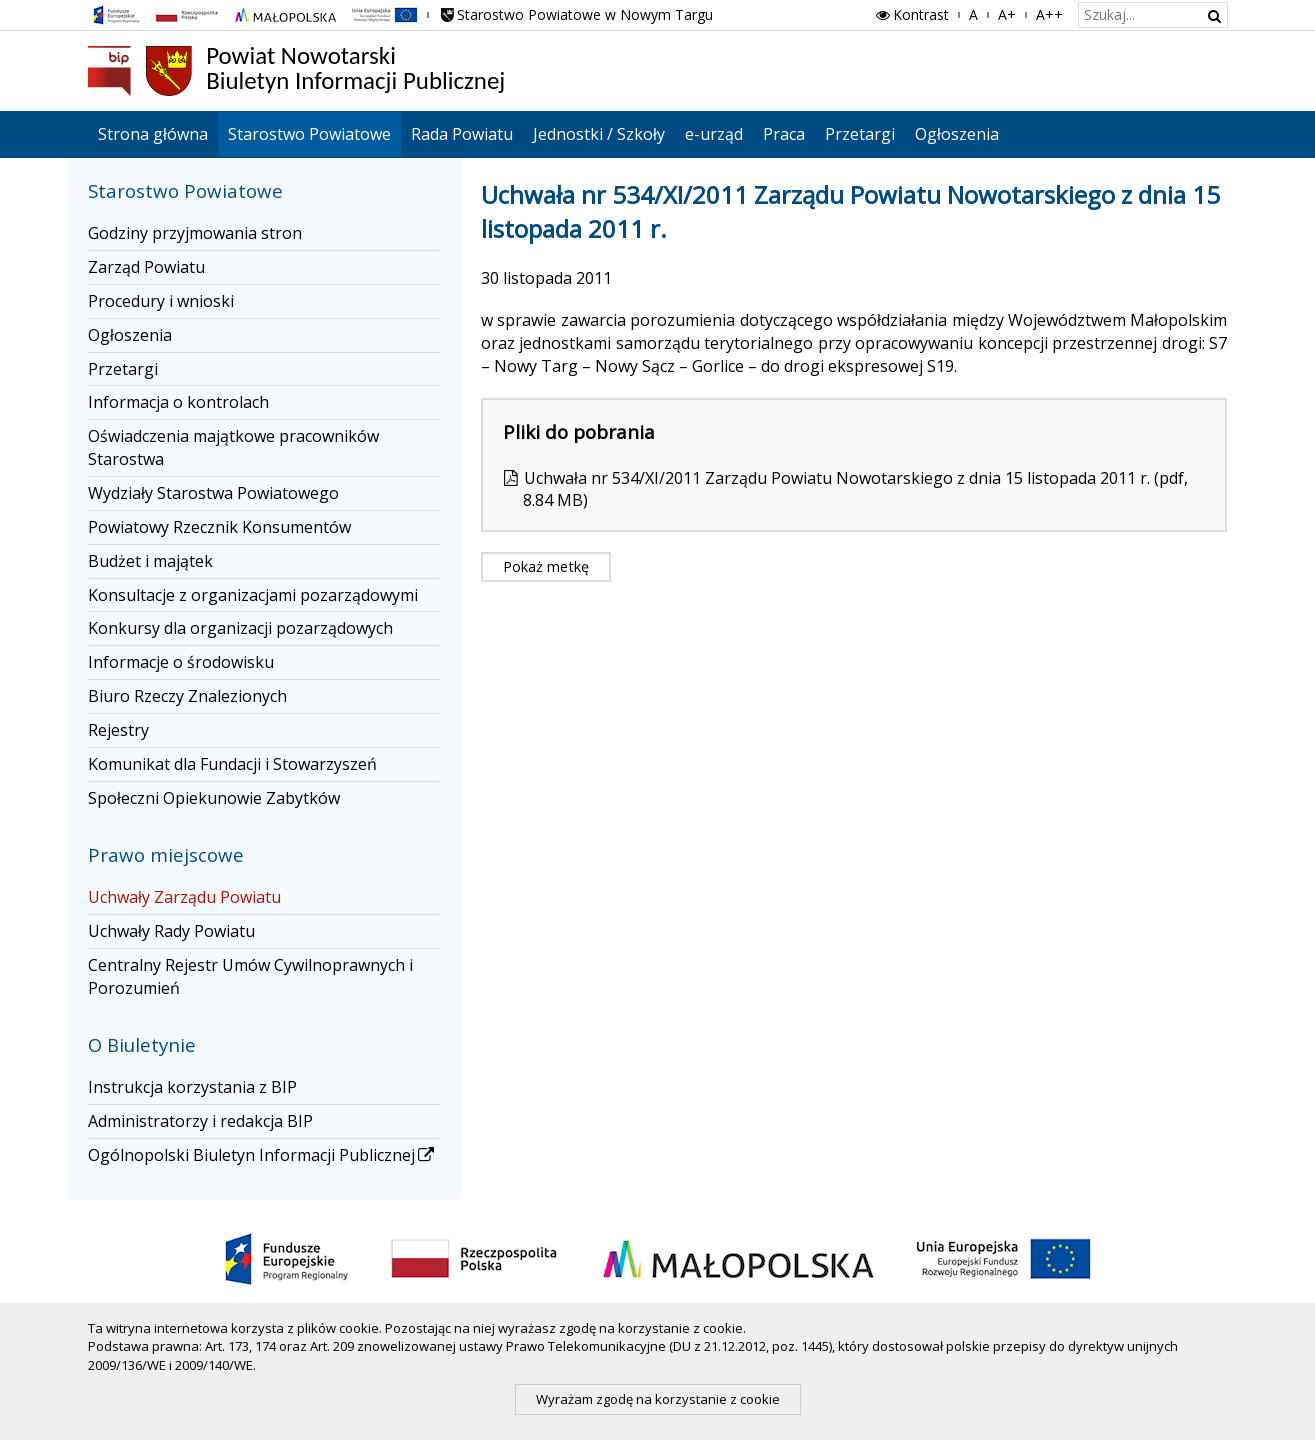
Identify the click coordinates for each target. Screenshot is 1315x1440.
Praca (784, 134)
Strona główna (153, 134)
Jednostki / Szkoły (599, 134)
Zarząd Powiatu (146, 267)
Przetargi (860, 134)
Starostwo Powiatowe (309, 134)
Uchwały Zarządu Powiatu (184, 897)
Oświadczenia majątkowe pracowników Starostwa (233, 447)
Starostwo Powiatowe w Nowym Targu (576, 14)
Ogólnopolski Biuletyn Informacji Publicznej (262, 1155)
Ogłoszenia (957, 134)
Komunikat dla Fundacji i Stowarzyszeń (232, 764)
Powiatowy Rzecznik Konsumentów (219, 527)
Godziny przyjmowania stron (195, 233)
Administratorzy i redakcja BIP (200, 1121)
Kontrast (911, 14)
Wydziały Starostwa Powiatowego (213, 493)
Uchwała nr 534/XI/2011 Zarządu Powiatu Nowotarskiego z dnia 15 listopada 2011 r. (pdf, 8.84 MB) (855, 489)
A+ (1007, 14)
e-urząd (714, 134)
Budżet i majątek (150, 561)
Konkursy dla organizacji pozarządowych (240, 628)
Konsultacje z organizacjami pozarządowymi (253, 595)
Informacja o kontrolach (178, 402)
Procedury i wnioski (161, 301)
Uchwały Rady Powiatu (171, 931)
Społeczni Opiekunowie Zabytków (214, 798)
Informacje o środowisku (181, 662)
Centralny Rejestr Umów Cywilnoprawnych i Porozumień (250, 976)
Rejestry (118, 730)
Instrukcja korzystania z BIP (192, 1087)
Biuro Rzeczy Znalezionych (187, 696)
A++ (1049, 14)
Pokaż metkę (546, 566)
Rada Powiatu (462, 134)
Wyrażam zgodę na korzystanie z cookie (658, 1399)
